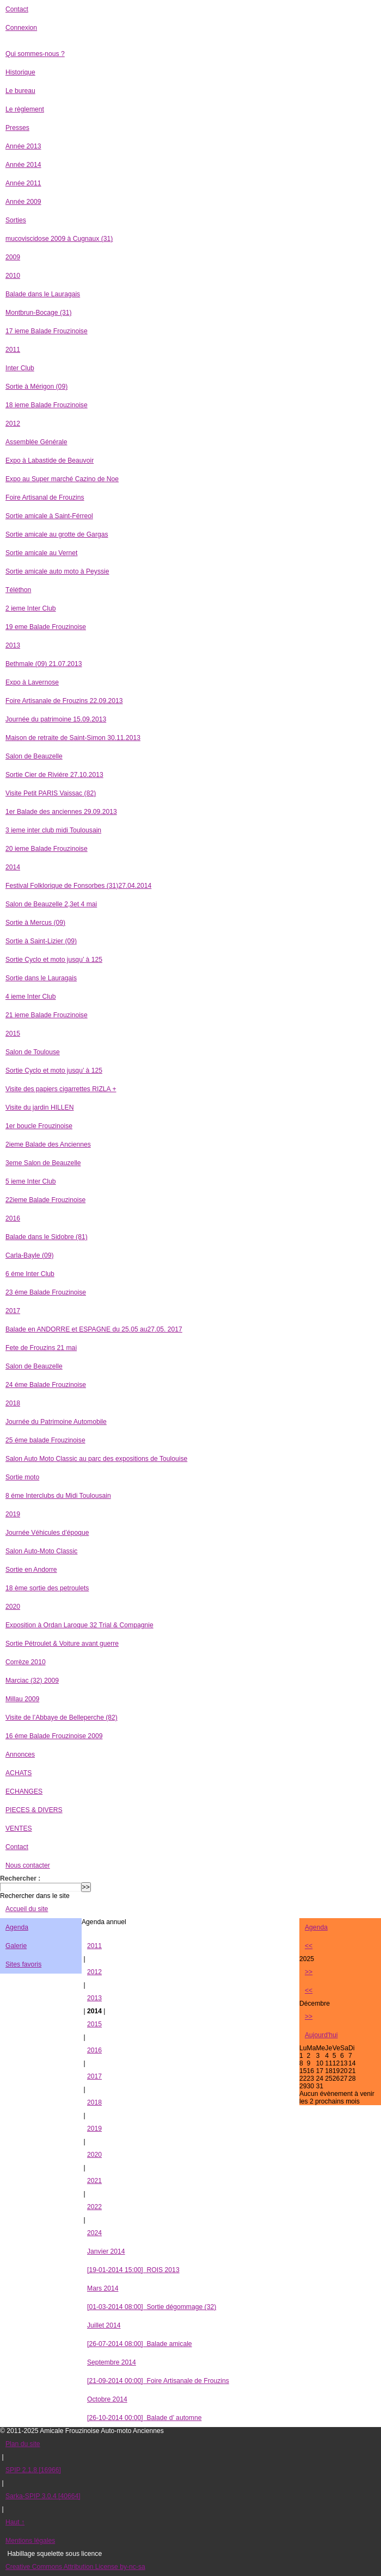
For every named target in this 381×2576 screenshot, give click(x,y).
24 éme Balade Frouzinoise (45, 1385)
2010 (12, 275)
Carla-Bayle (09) (29, 1255)
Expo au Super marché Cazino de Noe (62, 479)
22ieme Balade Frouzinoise (45, 1200)
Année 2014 (23, 165)
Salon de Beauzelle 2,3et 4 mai (51, 904)
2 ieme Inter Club (30, 608)
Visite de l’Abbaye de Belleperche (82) (61, 1717)
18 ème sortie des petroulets (47, 1588)
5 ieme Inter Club (30, 1181)
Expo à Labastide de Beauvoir (49, 460)
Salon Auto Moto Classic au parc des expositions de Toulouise (96, 1459)
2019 (12, 1514)
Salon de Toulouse (32, 1052)
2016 (12, 1218)
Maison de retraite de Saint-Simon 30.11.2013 (72, 738)
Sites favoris (23, 1964)
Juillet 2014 (104, 2325)
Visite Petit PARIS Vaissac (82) (50, 793)
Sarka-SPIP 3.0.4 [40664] (43, 2496)
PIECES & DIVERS (34, 1810)
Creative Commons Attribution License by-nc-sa (75, 2567)
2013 (12, 645)
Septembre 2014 (111, 2362)
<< (308, 1946)
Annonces (20, 1754)
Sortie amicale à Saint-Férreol (49, 516)
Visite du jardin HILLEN (39, 1107)
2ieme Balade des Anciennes (48, 1144)
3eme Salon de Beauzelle (43, 1163)
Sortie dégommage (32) (151, 2307)
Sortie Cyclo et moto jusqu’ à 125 (53, 959)
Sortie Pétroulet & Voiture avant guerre (62, 1643)
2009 (12, 257)
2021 (94, 2181)
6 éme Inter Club (29, 1274)
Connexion (21, 28)
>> (308, 1972)
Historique (20, 72)
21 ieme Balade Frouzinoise (46, 1015)
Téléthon (18, 590)
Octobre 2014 (107, 2399)
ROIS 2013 (133, 2270)
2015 (12, 1033)
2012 (12, 423)
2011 (12, 349)
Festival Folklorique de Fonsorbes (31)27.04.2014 (78, 885)
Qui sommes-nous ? (35, 54)
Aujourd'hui (321, 2035)
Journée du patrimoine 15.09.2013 (55, 719)
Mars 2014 (102, 2288)
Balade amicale (139, 2344)
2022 (94, 2207)
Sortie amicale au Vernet (41, 553)
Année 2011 (23, 183)
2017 (12, 1311)
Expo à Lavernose (32, 682)
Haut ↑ (14, 2522)
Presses (17, 128)
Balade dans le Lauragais (42, 294)
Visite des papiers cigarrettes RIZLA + (60, 1089)
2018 (12, 1403)
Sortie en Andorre (31, 1569)
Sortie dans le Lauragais (41, 978)
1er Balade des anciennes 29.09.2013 (61, 812)
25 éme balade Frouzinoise (45, 1440)
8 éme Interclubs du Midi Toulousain (58, 1495)
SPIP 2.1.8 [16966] (33, 2470)
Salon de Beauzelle (34, 756)
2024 (94, 2233)
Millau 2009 (22, 1699)
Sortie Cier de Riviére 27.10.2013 (54, 775)
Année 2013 (23, 146)
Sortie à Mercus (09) (35, 922)
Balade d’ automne (144, 2418)
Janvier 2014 (106, 2251)
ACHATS (18, 1773)
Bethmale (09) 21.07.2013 (43, 664)
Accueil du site (26, 1909)
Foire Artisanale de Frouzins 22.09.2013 (64, 701)
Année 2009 (23, 202)
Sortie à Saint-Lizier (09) (41, 941)
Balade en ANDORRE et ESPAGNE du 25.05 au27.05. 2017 (93, 1329)
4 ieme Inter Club (30, 996)
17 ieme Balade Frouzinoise (46, 331)
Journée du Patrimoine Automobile (56, 1422)
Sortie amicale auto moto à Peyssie (57, 571)
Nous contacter (27, 1865)
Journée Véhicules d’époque (47, 1532)
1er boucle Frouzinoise (38, 1126)
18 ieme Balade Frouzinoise (46, 405)
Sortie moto (22, 1477)
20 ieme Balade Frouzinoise (46, 849)
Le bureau (20, 91)
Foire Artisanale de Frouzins (158, 2381)
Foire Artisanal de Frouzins (44, 497)
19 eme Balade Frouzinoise (45, 627)
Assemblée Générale (36, 442)
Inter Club (19, 368)
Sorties (15, 220)
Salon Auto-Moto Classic (41, 1551)
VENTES (18, 1828)
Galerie (16, 1946)
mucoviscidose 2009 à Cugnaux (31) (59, 238)
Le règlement (24, 109)
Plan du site (22, 2444)
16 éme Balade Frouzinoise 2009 (53, 1736)
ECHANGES (23, 1791)
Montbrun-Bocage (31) (38, 312)
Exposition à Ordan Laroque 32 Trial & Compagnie (79, 1625)
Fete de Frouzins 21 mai (41, 1348)
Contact (16, 9)
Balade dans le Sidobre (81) (46, 1237)
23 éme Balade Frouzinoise (45, 1292)
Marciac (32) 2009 (32, 1680)
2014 (12, 867)
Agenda (16, 1927)
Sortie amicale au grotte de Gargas (56, 534)
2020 (12, 1606)
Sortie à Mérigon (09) (36, 386)
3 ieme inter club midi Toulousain (53, 830)
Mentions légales (30, 2540)
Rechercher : (20, 1878)
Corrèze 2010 (25, 1662)
